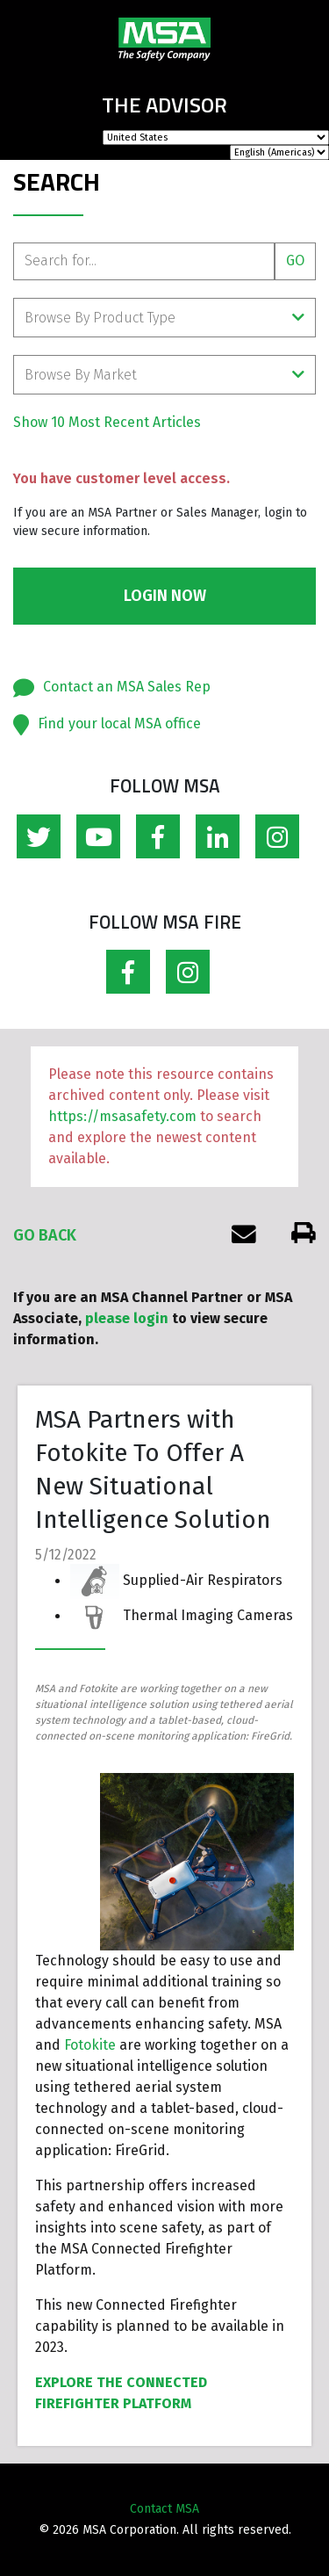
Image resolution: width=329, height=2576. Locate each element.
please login (126, 1318)
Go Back (44, 1235)
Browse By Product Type (164, 317)
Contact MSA (164, 2508)
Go (295, 260)
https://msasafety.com (122, 1116)
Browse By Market (164, 374)
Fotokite (90, 2045)
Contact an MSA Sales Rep (127, 686)
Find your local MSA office (119, 723)
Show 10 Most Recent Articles (107, 422)
